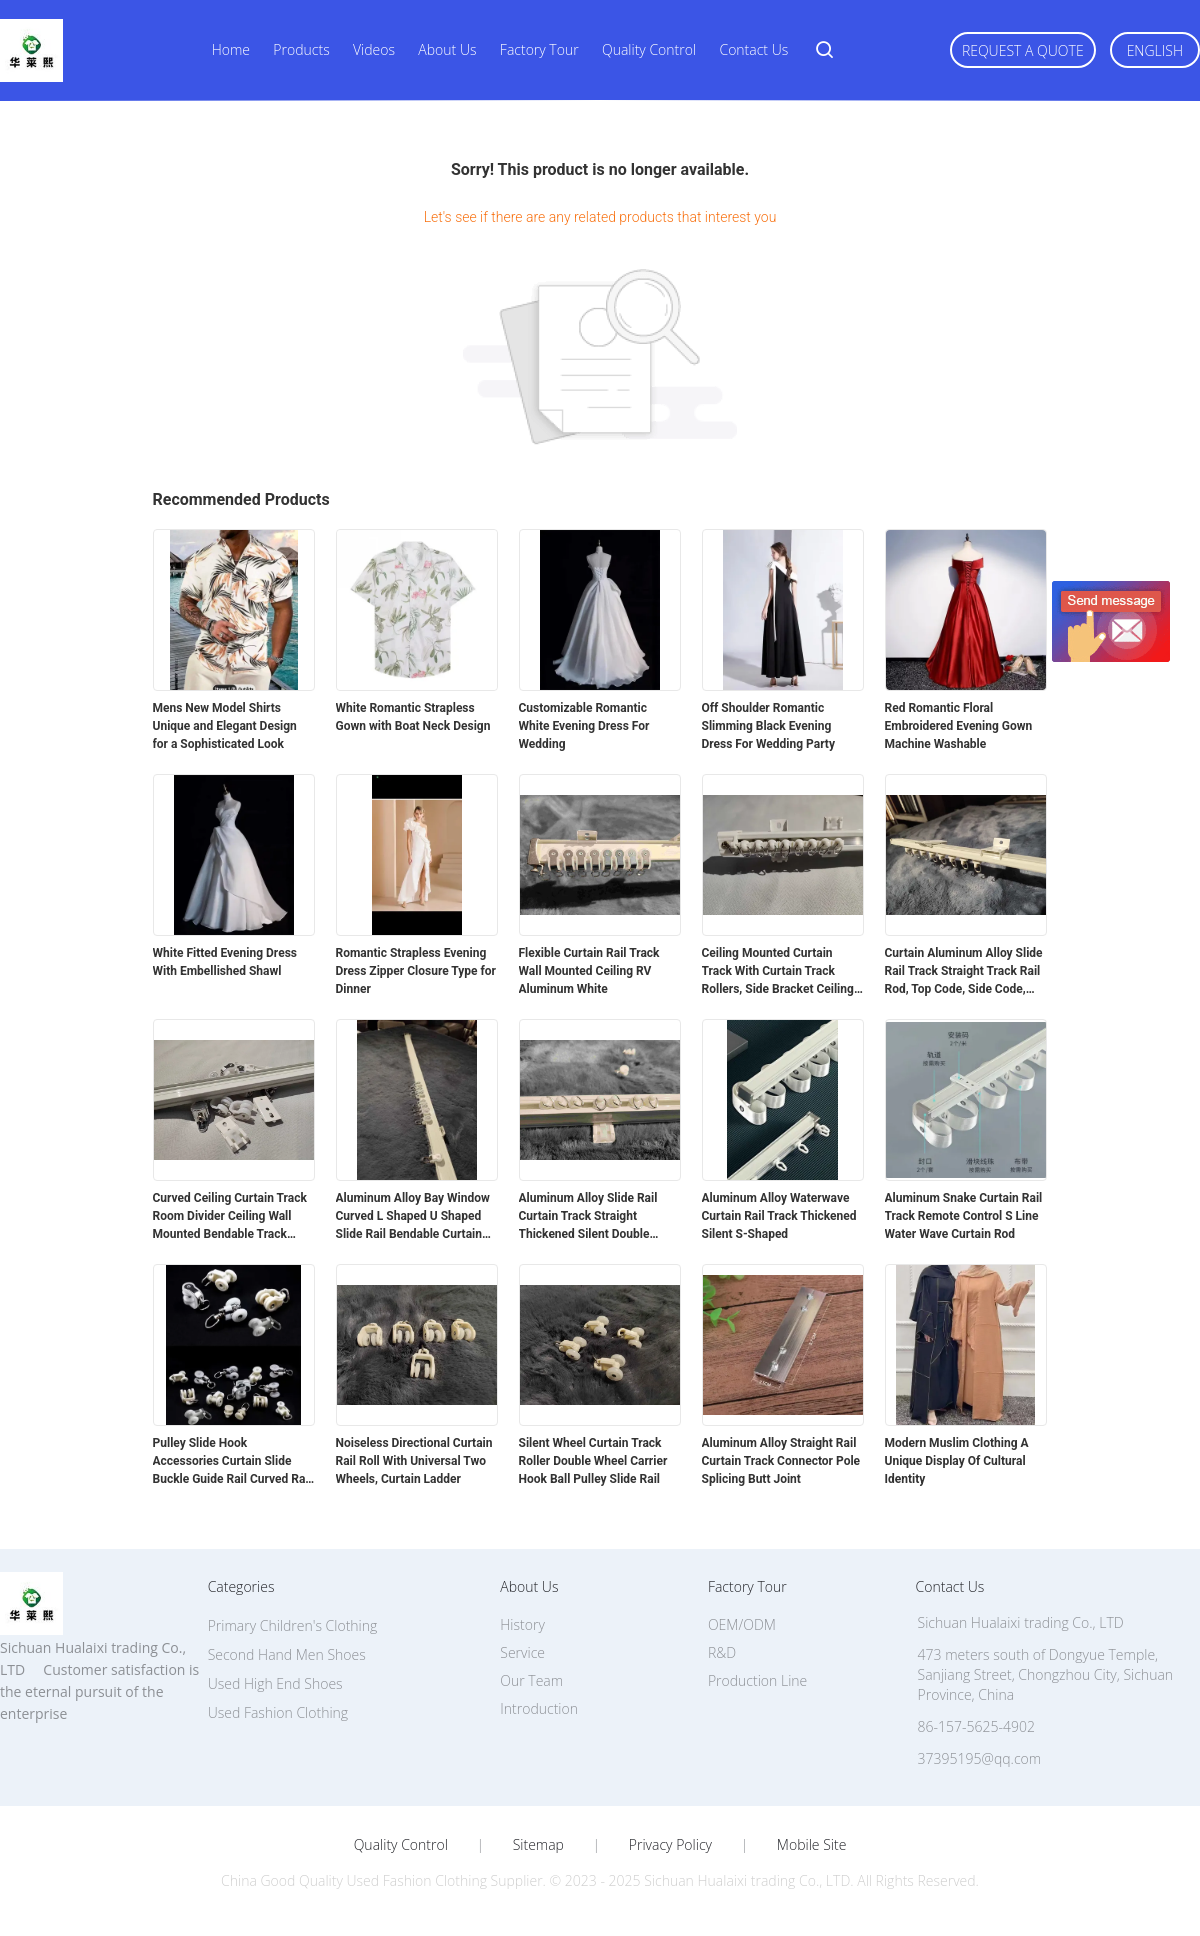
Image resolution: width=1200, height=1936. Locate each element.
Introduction (539, 1708)
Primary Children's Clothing (293, 1625)
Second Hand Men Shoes (287, 1654)
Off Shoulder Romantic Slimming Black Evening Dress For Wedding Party (768, 726)
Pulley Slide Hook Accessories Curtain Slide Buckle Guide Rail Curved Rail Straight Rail (232, 1462)
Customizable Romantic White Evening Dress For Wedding (584, 726)
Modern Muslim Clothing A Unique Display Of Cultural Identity (957, 1461)
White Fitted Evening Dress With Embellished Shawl (225, 962)
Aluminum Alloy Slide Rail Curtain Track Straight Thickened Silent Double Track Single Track (588, 1217)
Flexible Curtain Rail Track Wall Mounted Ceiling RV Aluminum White (589, 971)
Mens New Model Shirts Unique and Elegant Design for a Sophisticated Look (225, 726)
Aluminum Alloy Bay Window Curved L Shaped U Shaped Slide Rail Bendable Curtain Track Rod (413, 1217)
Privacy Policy (670, 1845)
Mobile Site (811, 1845)
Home (231, 49)
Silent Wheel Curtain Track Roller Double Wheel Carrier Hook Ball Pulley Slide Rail (593, 1461)
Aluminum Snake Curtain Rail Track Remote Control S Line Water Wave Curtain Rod (964, 1216)
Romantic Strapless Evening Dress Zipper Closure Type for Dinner (416, 971)
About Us (447, 49)
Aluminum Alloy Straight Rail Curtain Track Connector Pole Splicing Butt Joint (781, 1461)
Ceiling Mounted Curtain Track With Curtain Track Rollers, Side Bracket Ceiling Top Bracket (778, 972)
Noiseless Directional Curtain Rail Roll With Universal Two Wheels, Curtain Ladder (414, 1461)
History (522, 1624)
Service (522, 1652)
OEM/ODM (742, 1624)
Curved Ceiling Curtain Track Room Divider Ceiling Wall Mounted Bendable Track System (230, 1217)
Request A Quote (1023, 50)
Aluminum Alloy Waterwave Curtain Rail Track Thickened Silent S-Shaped (779, 1216)
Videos (374, 49)
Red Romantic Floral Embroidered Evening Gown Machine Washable (959, 726)
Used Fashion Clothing (278, 1712)
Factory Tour (539, 49)
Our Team (531, 1680)
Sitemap (538, 1845)
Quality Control (649, 49)
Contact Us (753, 49)
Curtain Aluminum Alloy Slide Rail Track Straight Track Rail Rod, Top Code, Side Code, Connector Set (964, 972)
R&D (722, 1652)
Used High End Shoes (275, 1683)
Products (301, 49)
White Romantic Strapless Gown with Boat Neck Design (413, 717)
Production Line (757, 1680)
